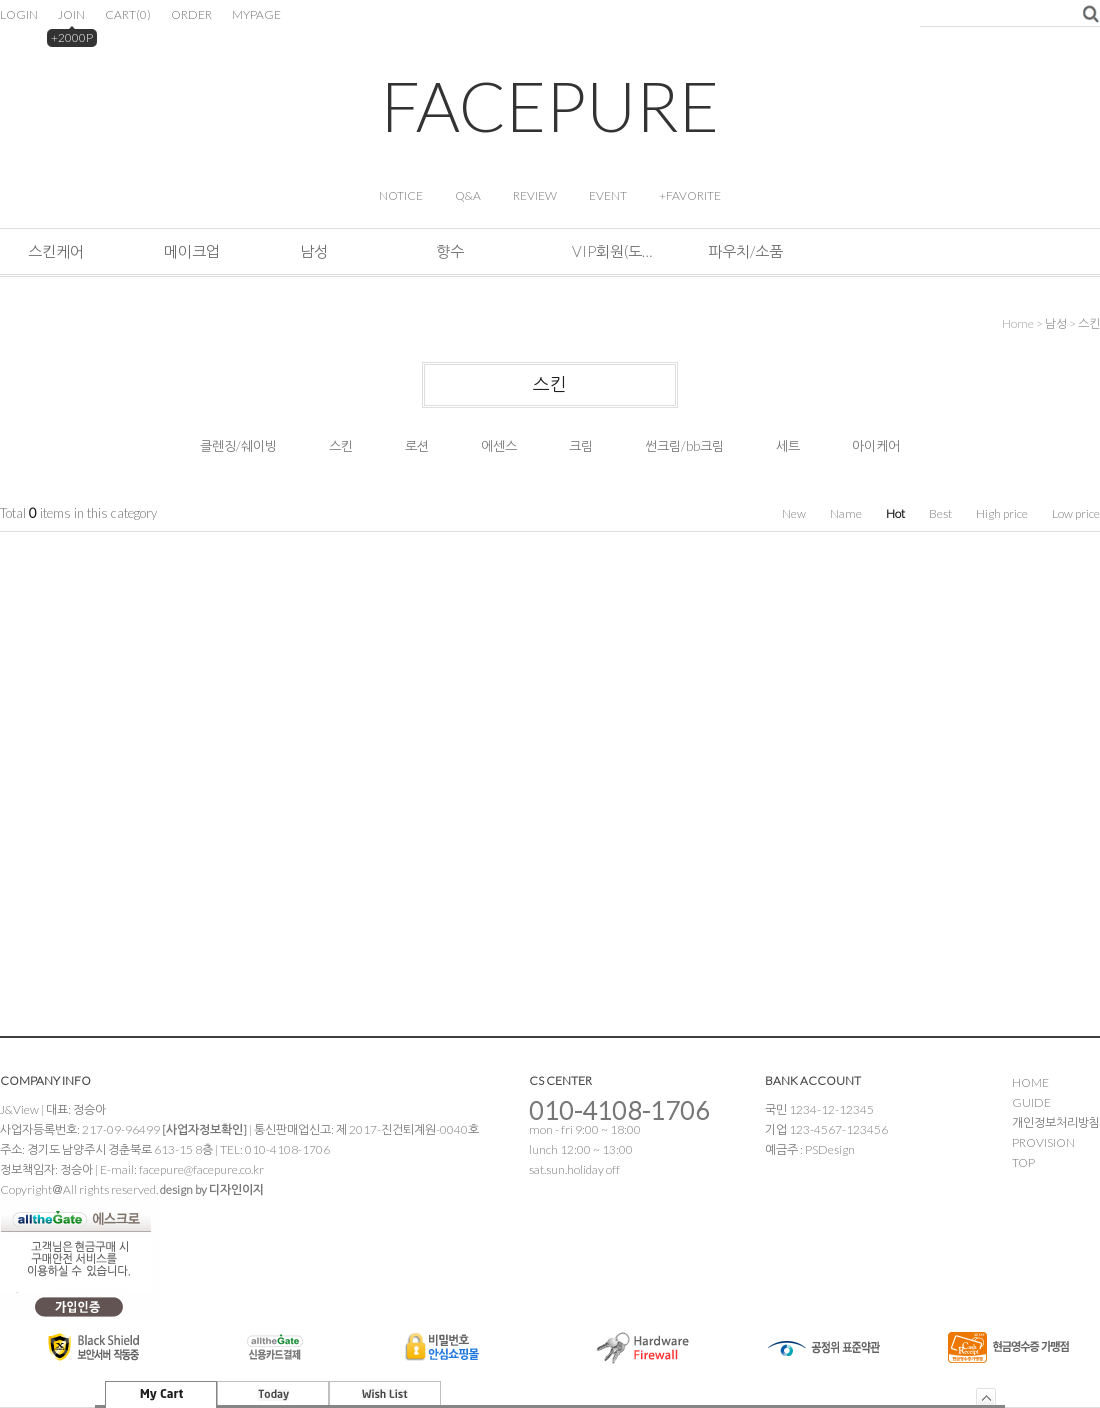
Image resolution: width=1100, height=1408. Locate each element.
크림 (581, 446)
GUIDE (1031, 1102)
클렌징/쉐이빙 (238, 446)
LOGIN (19, 14)
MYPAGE (256, 14)
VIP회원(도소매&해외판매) (612, 251)
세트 (788, 446)
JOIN (71, 14)
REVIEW (535, 195)
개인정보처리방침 (1056, 1122)
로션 (417, 446)
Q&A (468, 195)
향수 (450, 251)
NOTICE (401, 195)
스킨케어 (56, 251)
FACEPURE (550, 105)
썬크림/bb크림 (684, 446)
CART (128, 14)
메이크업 (192, 251)
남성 (314, 251)
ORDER (191, 14)
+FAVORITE (690, 195)
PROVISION (1043, 1142)
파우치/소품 (745, 251)
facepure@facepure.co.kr (201, 1169)
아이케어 (876, 446)
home (1018, 323)
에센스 (499, 446)
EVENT (608, 195)
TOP (1023, 1162)
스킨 (1089, 323)
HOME (1030, 1082)
